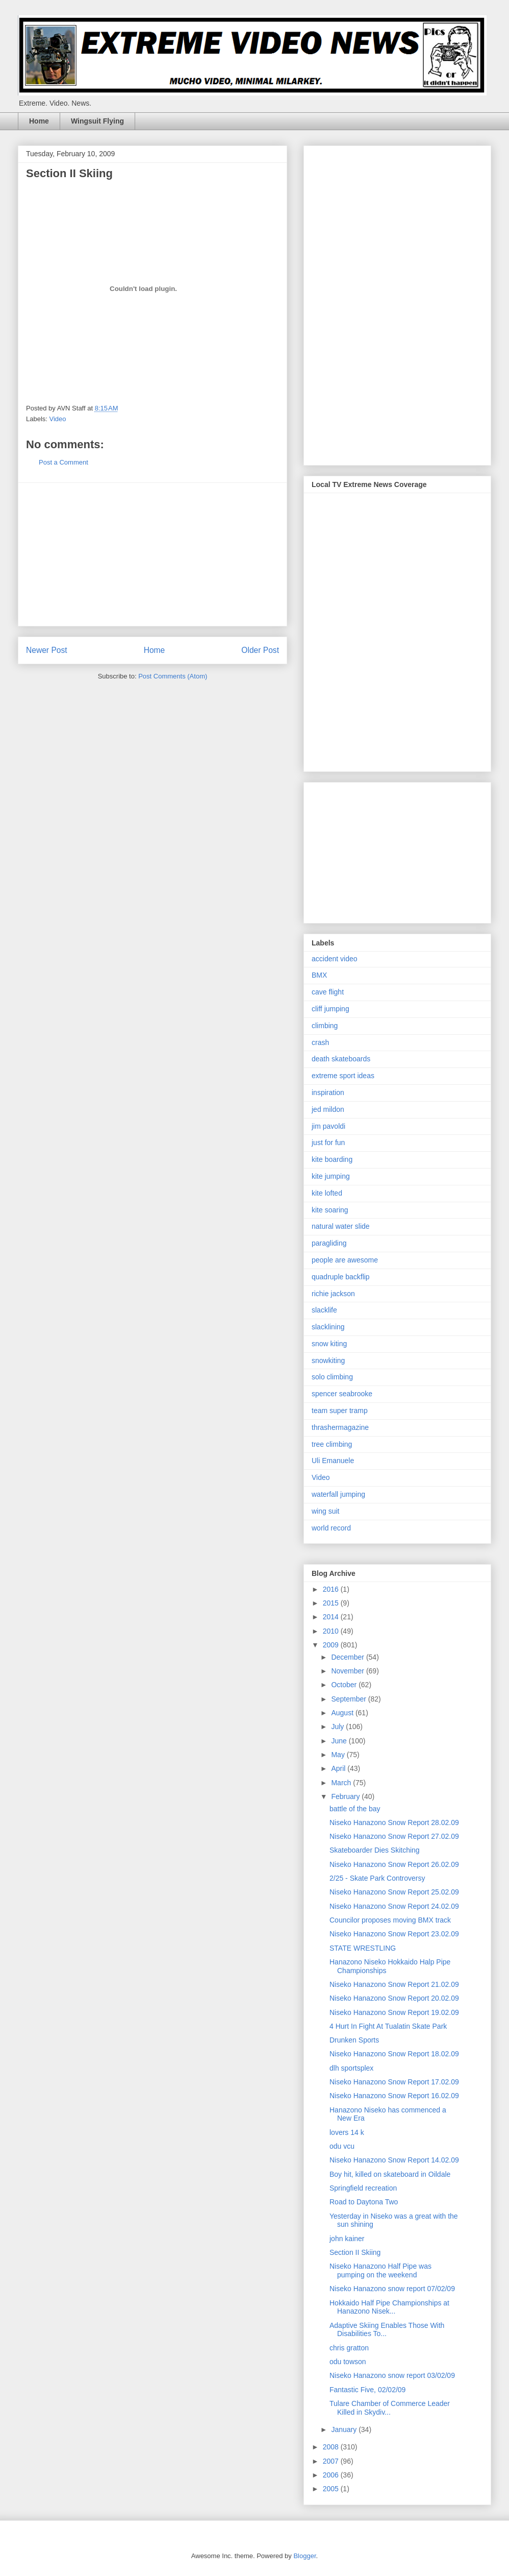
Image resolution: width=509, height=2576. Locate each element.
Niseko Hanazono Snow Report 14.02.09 (394, 2160)
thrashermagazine (340, 1427)
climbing (325, 1026)
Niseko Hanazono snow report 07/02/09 (392, 2289)
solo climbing (332, 1377)
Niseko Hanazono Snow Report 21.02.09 (394, 1984)
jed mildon (328, 1109)
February (346, 1796)
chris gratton (349, 2348)
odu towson (347, 2362)
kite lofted (327, 1193)
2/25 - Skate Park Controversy (377, 1878)
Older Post (260, 650)
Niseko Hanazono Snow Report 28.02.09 (394, 1822)
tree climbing (332, 1444)
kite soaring (330, 1210)
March (342, 1783)
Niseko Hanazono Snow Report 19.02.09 (394, 2012)
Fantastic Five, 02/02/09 (367, 2390)
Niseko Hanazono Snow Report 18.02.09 (394, 2054)
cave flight (328, 992)
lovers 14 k (346, 2132)
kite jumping (331, 1176)
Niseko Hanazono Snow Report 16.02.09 (394, 2096)
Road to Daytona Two (363, 2202)
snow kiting (329, 1344)
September (349, 1699)
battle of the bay (354, 1809)
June (339, 1741)
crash (320, 1042)
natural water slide (341, 1226)
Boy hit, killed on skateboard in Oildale (389, 2174)
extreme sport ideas (343, 1076)
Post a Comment (63, 462)
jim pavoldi (328, 1126)
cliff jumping (330, 1009)
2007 (332, 2461)
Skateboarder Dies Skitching (374, 1850)
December (348, 1657)
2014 (332, 1617)
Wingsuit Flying (97, 121)
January (345, 2429)
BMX (319, 975)
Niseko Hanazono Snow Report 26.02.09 (394, 1864)
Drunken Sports (354, 2040)
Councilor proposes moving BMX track (390, 1920)
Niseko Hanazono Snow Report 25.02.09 (394, 1892)
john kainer (347, 2238)
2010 (332, 1631)
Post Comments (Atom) (172, 676)
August (343, 1713)
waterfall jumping (338, 1494)
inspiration (328, 1092)
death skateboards (341, 1059)
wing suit (325, 1511)
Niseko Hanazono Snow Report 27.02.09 (394, 1836)
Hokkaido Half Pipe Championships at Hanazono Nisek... (389, 2307)
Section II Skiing (354, 2252)
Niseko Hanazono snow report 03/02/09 (392, 2375)
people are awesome (345, 1260)
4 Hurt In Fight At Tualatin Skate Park (388, 2026)
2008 (332, 2447)
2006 (332, 2475)
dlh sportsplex (351, 2068)
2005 (332, 2489)
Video (57, 419)
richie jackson (333, 1294)
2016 (332, 1589)
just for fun (328, 1142)
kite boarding (332, 1159)
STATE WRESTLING (362, 1948)
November (348, 1671)
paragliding (329, 1243)
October (345, 1685)
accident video (335, 959)
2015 (332, 1603)
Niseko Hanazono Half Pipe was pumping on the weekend (380, 2270)
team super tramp (340, 1410)
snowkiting (328, 1360)
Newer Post (46, 650)
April (339, 1768)
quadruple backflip (341, 1277)
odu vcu (341, 2146)
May (338, 1755)
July (338, 1726)
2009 (332, 1645)
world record (331, 1528)
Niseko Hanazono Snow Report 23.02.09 (394, 1934)
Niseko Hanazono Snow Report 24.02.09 (394, 1906)
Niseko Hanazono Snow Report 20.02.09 (394, 1998)
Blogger (304, 2556)
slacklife (324, 1310)
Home (39, 121)
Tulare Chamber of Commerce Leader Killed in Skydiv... (389, 2407)
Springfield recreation (363, 2188)
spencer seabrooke (342, 1394)
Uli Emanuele (333, 1460)
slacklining (328, 1327)
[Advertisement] (152, 554)
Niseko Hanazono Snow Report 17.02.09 (394, 2082)
